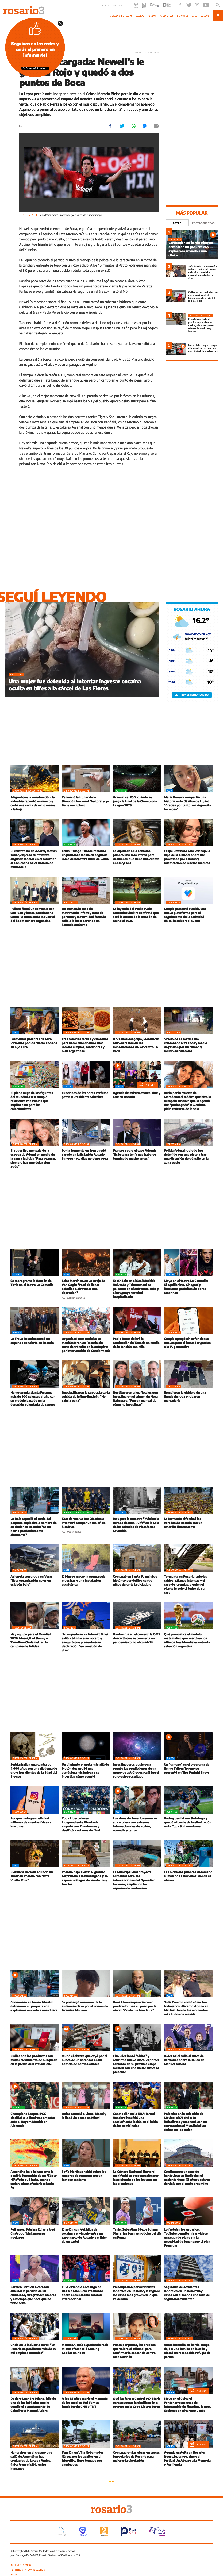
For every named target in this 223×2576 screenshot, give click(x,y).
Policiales (167, 15)
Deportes (182, 15)
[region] (111, 36)
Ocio (194, 15)
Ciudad (140, 15)
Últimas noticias (121, 15)
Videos (205, 15)
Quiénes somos (20, 2565)
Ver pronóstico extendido (192, 695)
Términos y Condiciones (27, 2569)
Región (152, 15)
